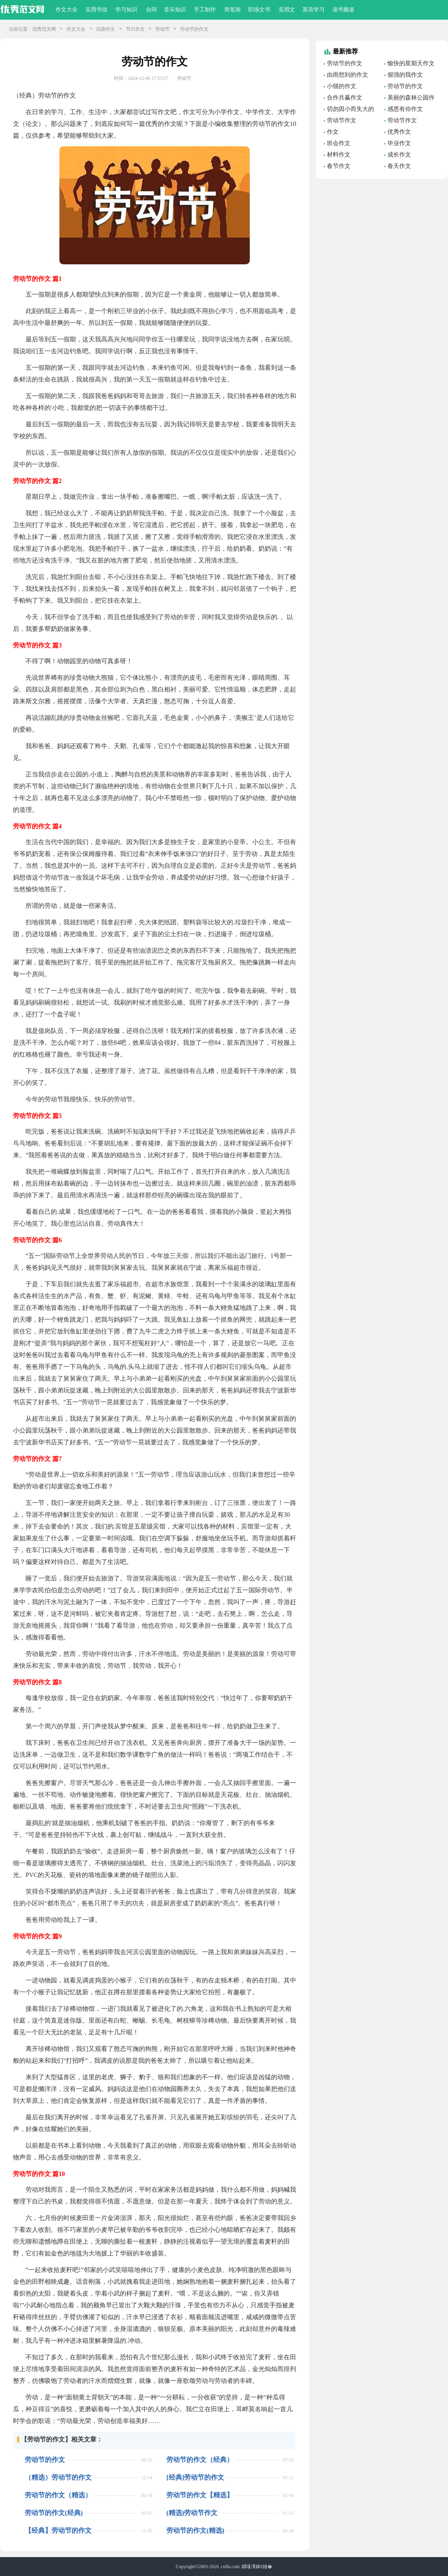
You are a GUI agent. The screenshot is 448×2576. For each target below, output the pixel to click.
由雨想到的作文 (347, 75)
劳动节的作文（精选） (58, 2495)
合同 (151, 10)
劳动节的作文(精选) (195, 2530)
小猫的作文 (341, 86)
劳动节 (162, 29)
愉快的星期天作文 (411, 63)
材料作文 (338, 154)
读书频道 (343, 10)
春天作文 (399, 166)
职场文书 (259, 10)
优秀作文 (399, 132)
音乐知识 (175, 10)
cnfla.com (230, 2566)
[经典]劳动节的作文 (195, 2477)
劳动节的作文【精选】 (199, 2495)
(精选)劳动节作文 (192, 2513)
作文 (333, 132)
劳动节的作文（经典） (199, 2460)
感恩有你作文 (405, 109)
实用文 (286, 10)
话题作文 (105, 29)
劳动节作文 (341, 120)
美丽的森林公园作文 (409, 98)
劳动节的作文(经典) (54, 2513)
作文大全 (66, 10)
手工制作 (205, 10)
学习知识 (126, 10)
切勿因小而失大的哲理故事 (349, 110)
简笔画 (232, 10)
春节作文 (338, 166)
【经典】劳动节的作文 (58, 2530)
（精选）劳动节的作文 (58, 2477)
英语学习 (313, 10)
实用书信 (96, 10)
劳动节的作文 (45, 2460)
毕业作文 (399, 143)
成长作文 (399, 154)
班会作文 (338, 143)
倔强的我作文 (405, 75)
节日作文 (135, 29)
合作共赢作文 (344, 97)
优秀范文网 (44, 29)
